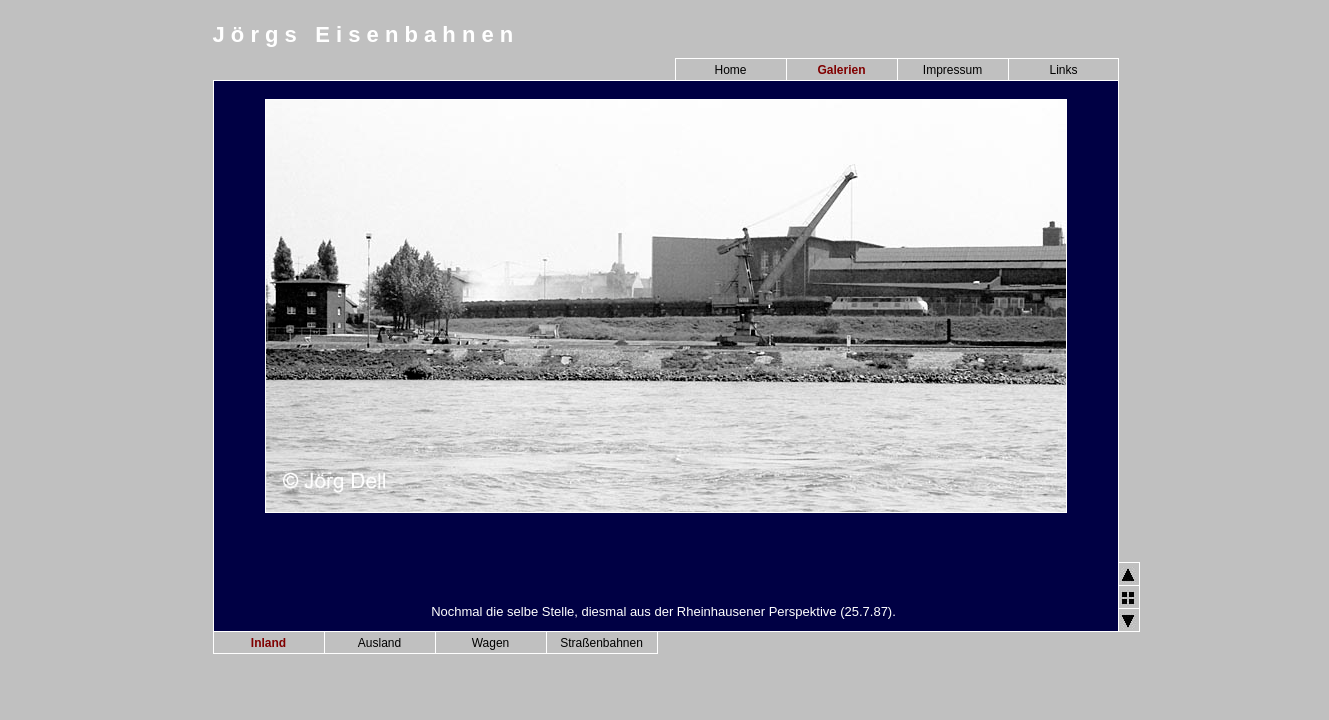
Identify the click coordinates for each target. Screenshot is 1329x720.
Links (1063, 70)
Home (730, 70)
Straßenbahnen (601, 643)
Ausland (379, 643)
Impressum (952, 70)
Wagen (491, 643)
